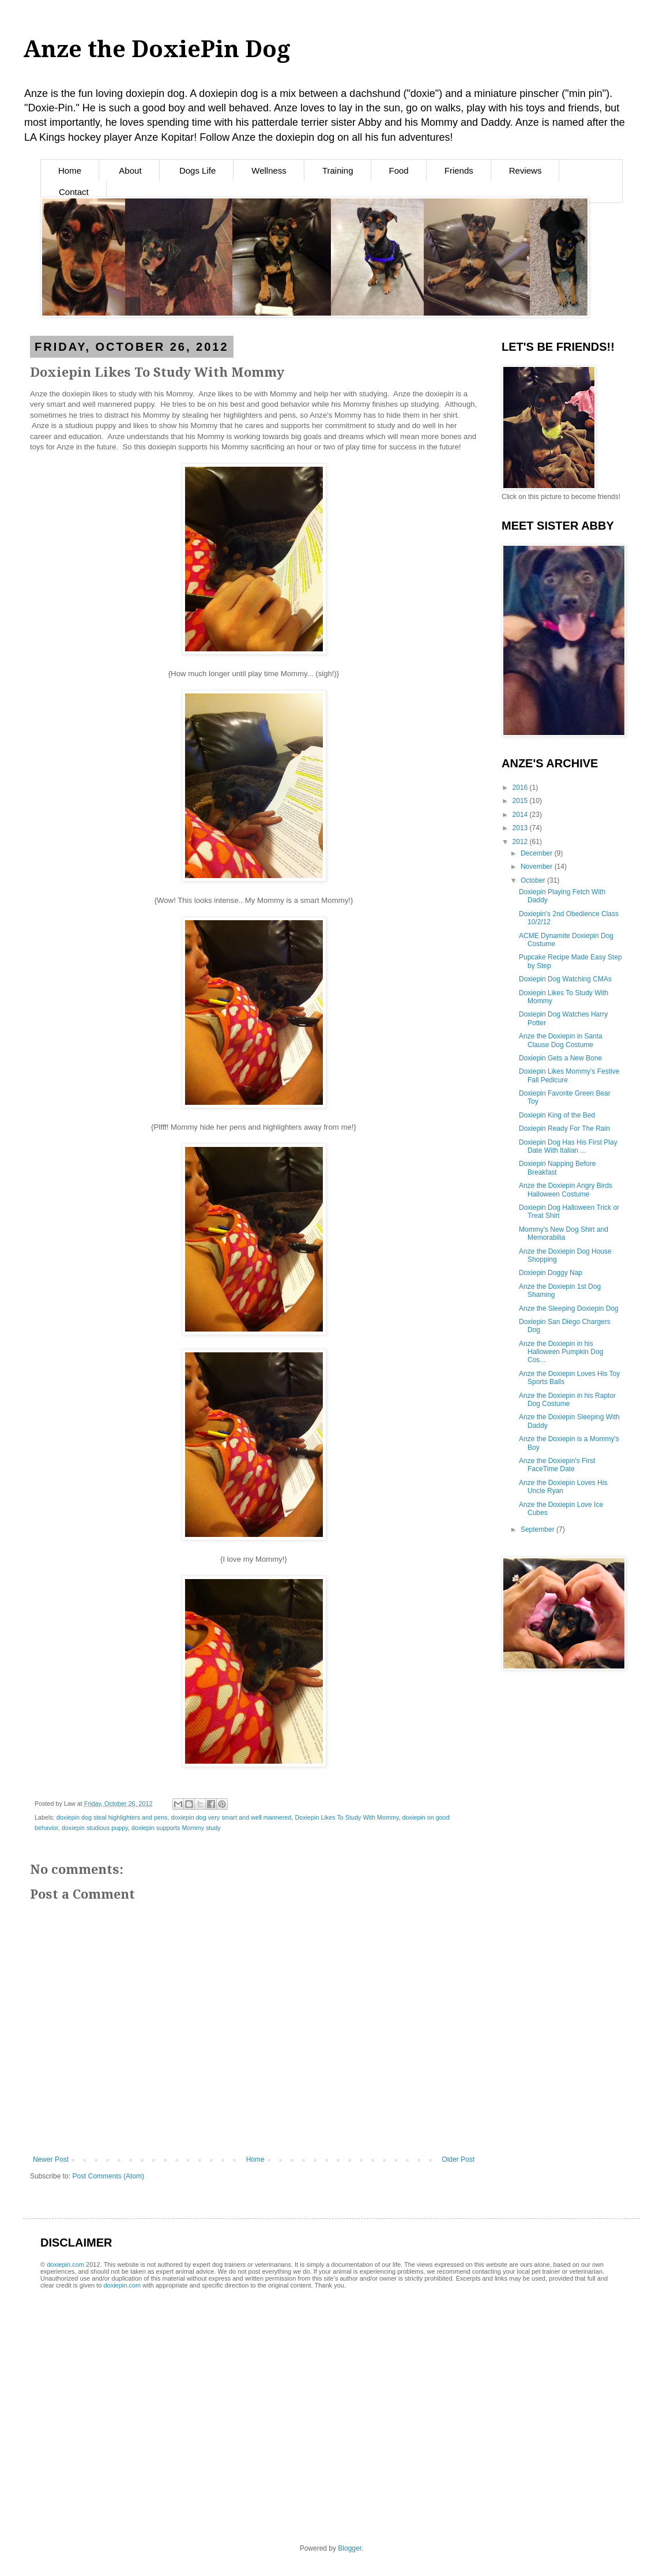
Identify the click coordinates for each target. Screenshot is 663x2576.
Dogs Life (197, 170)
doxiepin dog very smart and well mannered (231, 1817)
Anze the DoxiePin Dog (157, 49)
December (538, 853)
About (130, 170)
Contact (74, 192)
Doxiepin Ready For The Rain (564, 1128)
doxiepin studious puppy (95, 1827)
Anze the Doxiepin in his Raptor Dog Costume (567, 1400)
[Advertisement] (175, 2310)
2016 (521, 787)
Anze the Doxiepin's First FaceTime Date (557, 1465)
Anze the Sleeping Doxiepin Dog (569, 1308)
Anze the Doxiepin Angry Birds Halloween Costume (565, 1190)
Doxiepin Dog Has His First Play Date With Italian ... (568, 1146)
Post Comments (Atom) (108, 2176)
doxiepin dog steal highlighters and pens (112, 1817)
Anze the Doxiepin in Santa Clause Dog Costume (560, 1040)
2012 (521, 842)
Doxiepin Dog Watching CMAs (565, 979)
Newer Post (51, 2159)
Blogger (349, 2548)
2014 (521, 815)
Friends (458, 170)
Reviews (525, 170)
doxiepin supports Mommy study (176, 1827)
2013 (521, 828)
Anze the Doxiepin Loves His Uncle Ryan (563, 1487)
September (538, 1529)
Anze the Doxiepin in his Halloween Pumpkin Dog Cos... (561, 1352)
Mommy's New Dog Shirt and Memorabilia (563, 1233)
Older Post (458, 2159)
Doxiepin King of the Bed (557, 1115)
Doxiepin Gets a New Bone (560, 1058)
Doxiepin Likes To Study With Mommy (346, 1817)
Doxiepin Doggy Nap (550, 1273)
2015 (521, 801)
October (534, 880)
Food (399, 170)
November (538, 867)
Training (337, 170)
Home (69, 170)
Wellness (269, 170)
